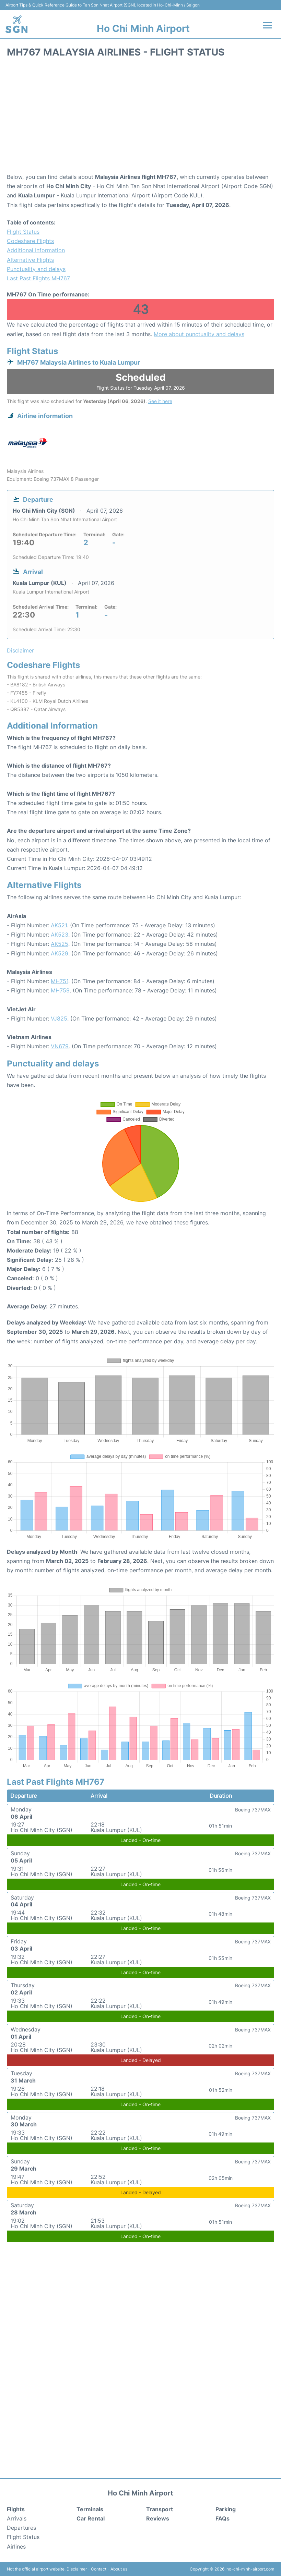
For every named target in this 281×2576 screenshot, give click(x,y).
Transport (159, 2509)
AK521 (59, 925)
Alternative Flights (30, 259)
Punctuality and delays (36, 269)
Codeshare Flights (30, 240)
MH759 (60, 990)
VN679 (60, 1046)
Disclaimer (77, 2569)
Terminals (90, 2509)
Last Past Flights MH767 (38, 278)
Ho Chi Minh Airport (143, 28)
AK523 (59, 934)
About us (118, 2569)
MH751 (59, 981)
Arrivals (16, 2518)
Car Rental (91, 2518)
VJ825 (59, 1018)
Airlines (16, 2546)
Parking (225, 2509)
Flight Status (23, 231)
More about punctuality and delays (199, 334)
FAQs (222, 2518)
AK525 (59, 943)
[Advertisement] (140, 118)
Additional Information (36, 250)
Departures (21, 2527)
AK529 (59, 953)
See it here (160, 401)
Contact (98, 2569)
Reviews (157, 2518)
